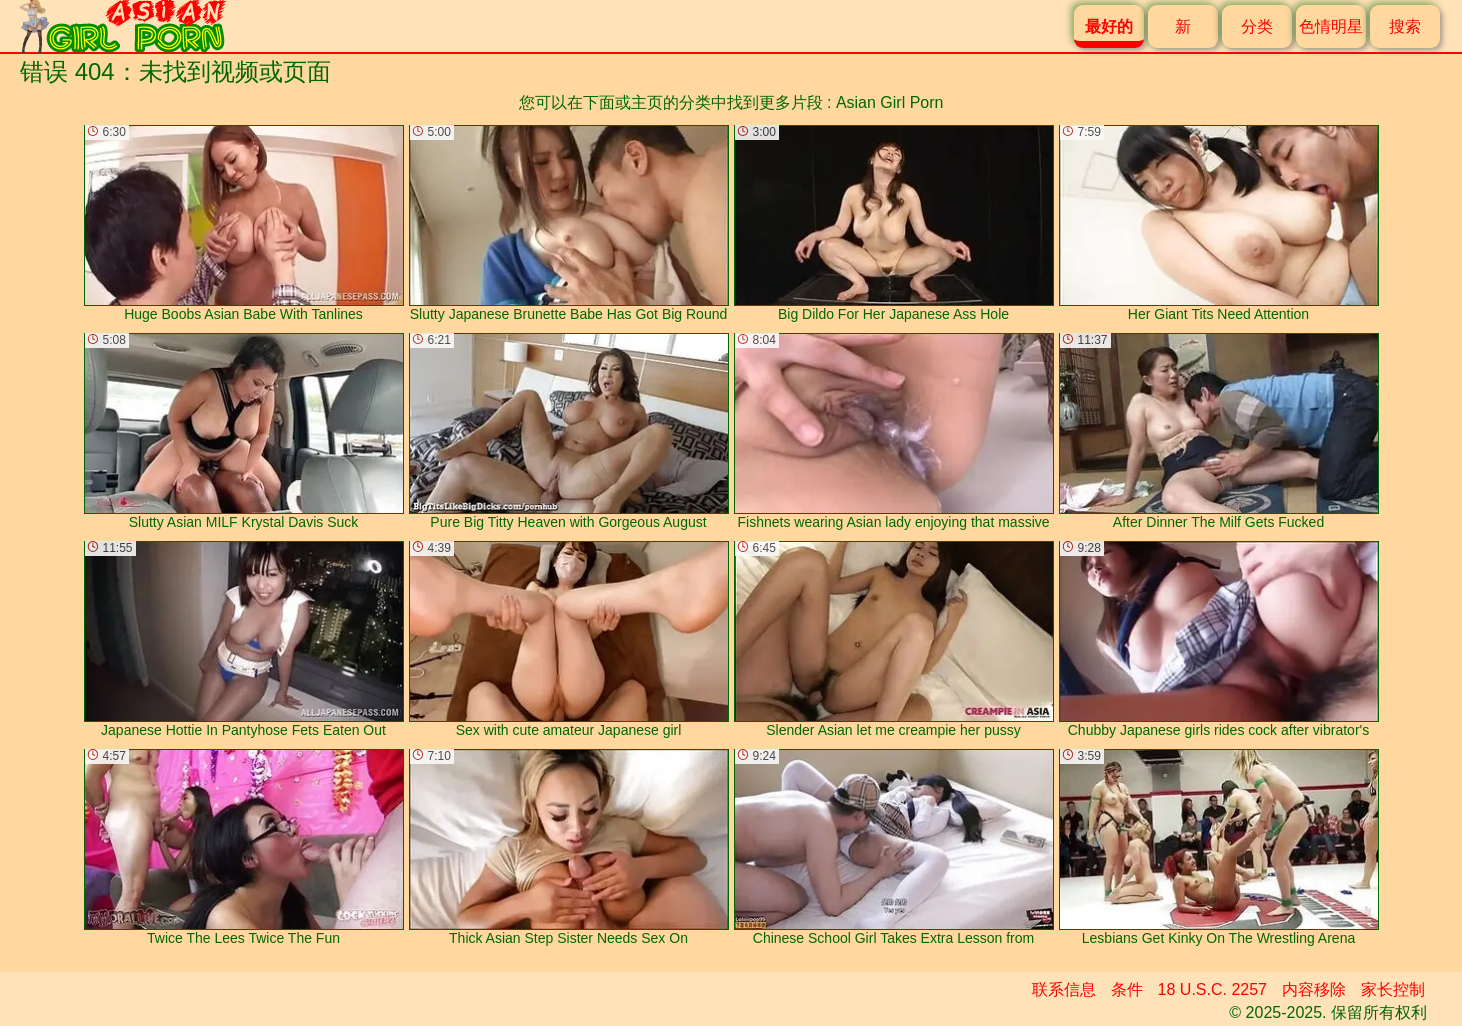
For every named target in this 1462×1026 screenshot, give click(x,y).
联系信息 (1064, 989)
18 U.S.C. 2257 (1212, 989)
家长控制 (1393, 989)
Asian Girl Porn (890, 102)
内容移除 (1314, 989)
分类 (1257, 26)
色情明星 (1331, 26)
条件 (1127, 989)
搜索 (1405, 26)
